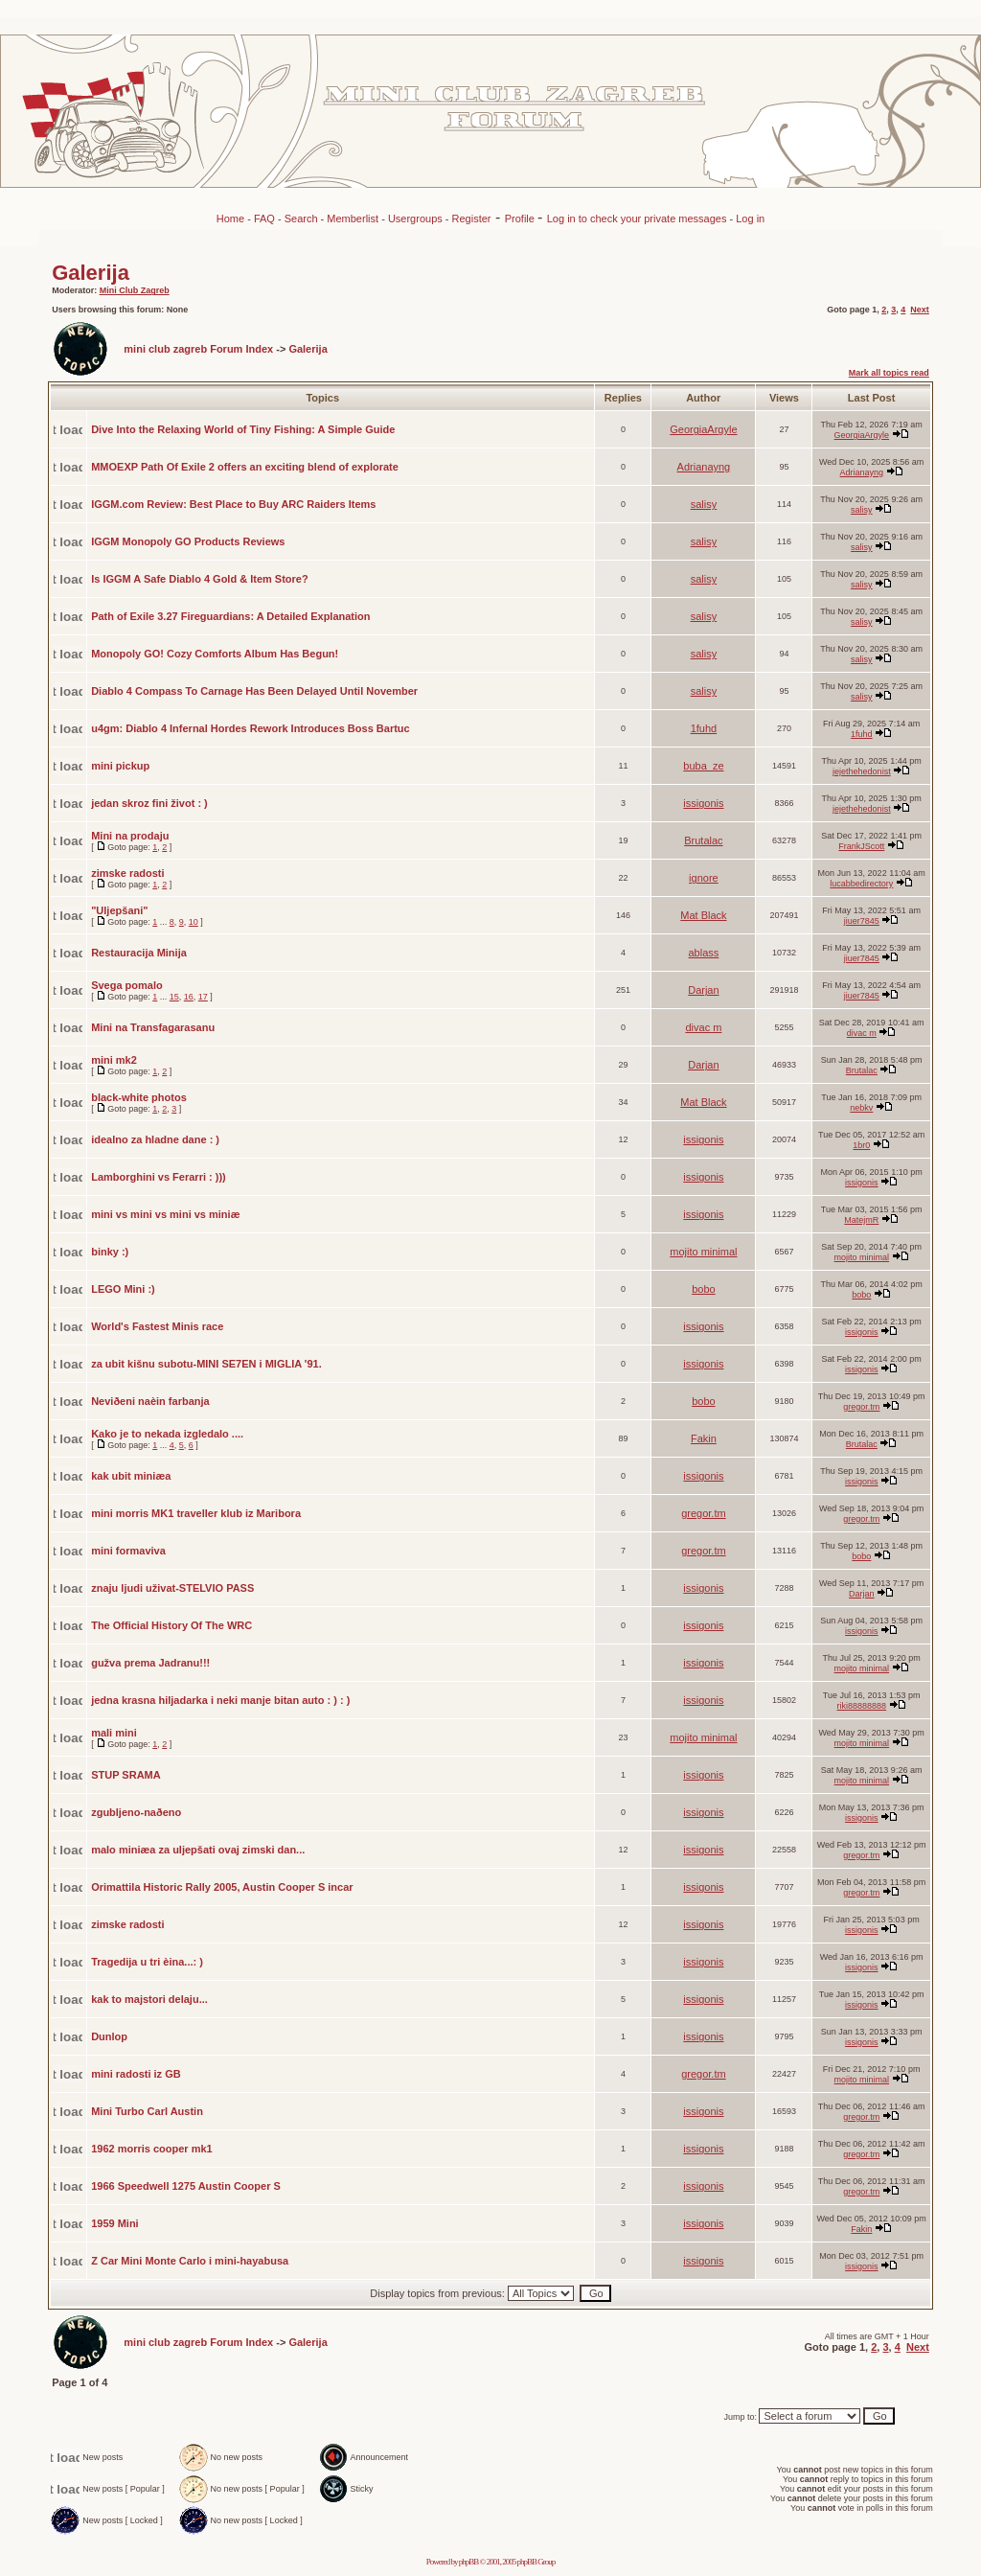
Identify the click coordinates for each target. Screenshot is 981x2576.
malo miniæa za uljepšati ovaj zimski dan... (198, 1849)
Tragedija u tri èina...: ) (147, 1961)
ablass (704, 952)
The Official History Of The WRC (171, 1625)
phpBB (469, 2561)
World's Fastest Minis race (157, 1326)
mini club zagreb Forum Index (198, 349)
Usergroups (415, 218)
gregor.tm (861, 1407)
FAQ (264, 218)
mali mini (114, 1732)
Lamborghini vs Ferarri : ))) (158, 1177)
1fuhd (704, 728)
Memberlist (352, 218)
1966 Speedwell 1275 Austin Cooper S (186, 2186)
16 (189, 996)
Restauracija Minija (139, 952)
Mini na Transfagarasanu (153, 1027)
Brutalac (703, 840)
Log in (750, 218)
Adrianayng (704, 466)
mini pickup (120, 765)
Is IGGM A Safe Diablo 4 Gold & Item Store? (199, 579)
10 (193, 922)
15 (174, 996)
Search (301, 218)
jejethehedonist (862, 771)
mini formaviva (128, 1550)
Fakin (704, 1438)
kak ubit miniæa (131, 1476)
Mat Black (703, 915)
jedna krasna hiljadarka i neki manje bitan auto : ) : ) (220, 1700)
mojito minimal (703, 1251)
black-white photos (139, 1097)
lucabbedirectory (861, 883)
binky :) (109, 1251)
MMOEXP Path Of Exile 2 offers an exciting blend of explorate (245, 466)
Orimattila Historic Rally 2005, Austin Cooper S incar (222, 1887)
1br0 (861, 1145)
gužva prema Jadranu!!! (150, 1662)
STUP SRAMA (126, 1775)
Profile (521, 218)
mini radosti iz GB (136, 2074)
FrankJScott (861, 846)
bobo (703, 1289)
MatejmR (861, 1220)
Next (919, 309)
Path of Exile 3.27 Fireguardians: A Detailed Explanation (230, 616)
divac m (703, 1027)
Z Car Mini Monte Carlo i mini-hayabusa (189, 2260)
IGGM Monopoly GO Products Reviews (188, 541)
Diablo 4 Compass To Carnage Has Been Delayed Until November (254, 691)
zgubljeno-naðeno (136, 1812)
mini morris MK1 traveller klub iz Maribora (196, 1513)
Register (471, 218)
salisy (704, 504)
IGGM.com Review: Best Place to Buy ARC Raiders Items (233, 504)
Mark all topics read (889, 373)
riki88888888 (862, 1706)
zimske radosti (127, 873)
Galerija (90, 273)
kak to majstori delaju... (149, 1999)
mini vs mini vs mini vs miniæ (165, 1214)
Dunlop (109, 2036)
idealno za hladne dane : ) (155, 1139)
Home (230, 218)
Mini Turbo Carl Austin (147, 2111)
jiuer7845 (861, 921)
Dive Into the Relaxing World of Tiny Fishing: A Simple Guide (243, 429)
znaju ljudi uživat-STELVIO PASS (172, 1588)
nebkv (861, 1108)
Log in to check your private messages (638, 218)
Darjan (703, 990)
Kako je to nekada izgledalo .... (167, 1433)
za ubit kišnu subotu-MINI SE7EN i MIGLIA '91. (206, 1363)
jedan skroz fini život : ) (149, 803)
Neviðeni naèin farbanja (150, 1401)
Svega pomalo (127, 985)
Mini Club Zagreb (135, 290)
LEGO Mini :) (123, 1289)
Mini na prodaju (130, 835)
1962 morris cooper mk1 (152, 2148)
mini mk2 (114, 1060)
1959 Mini (115, 2223)
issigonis (703, 803)
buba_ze (703, 765)
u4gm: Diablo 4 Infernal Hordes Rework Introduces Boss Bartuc (250, 728)
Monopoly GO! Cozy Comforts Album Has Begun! (214, 653)
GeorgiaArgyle (703, 429)
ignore (704, 878)
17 (203, 996)
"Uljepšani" (119, 910)
